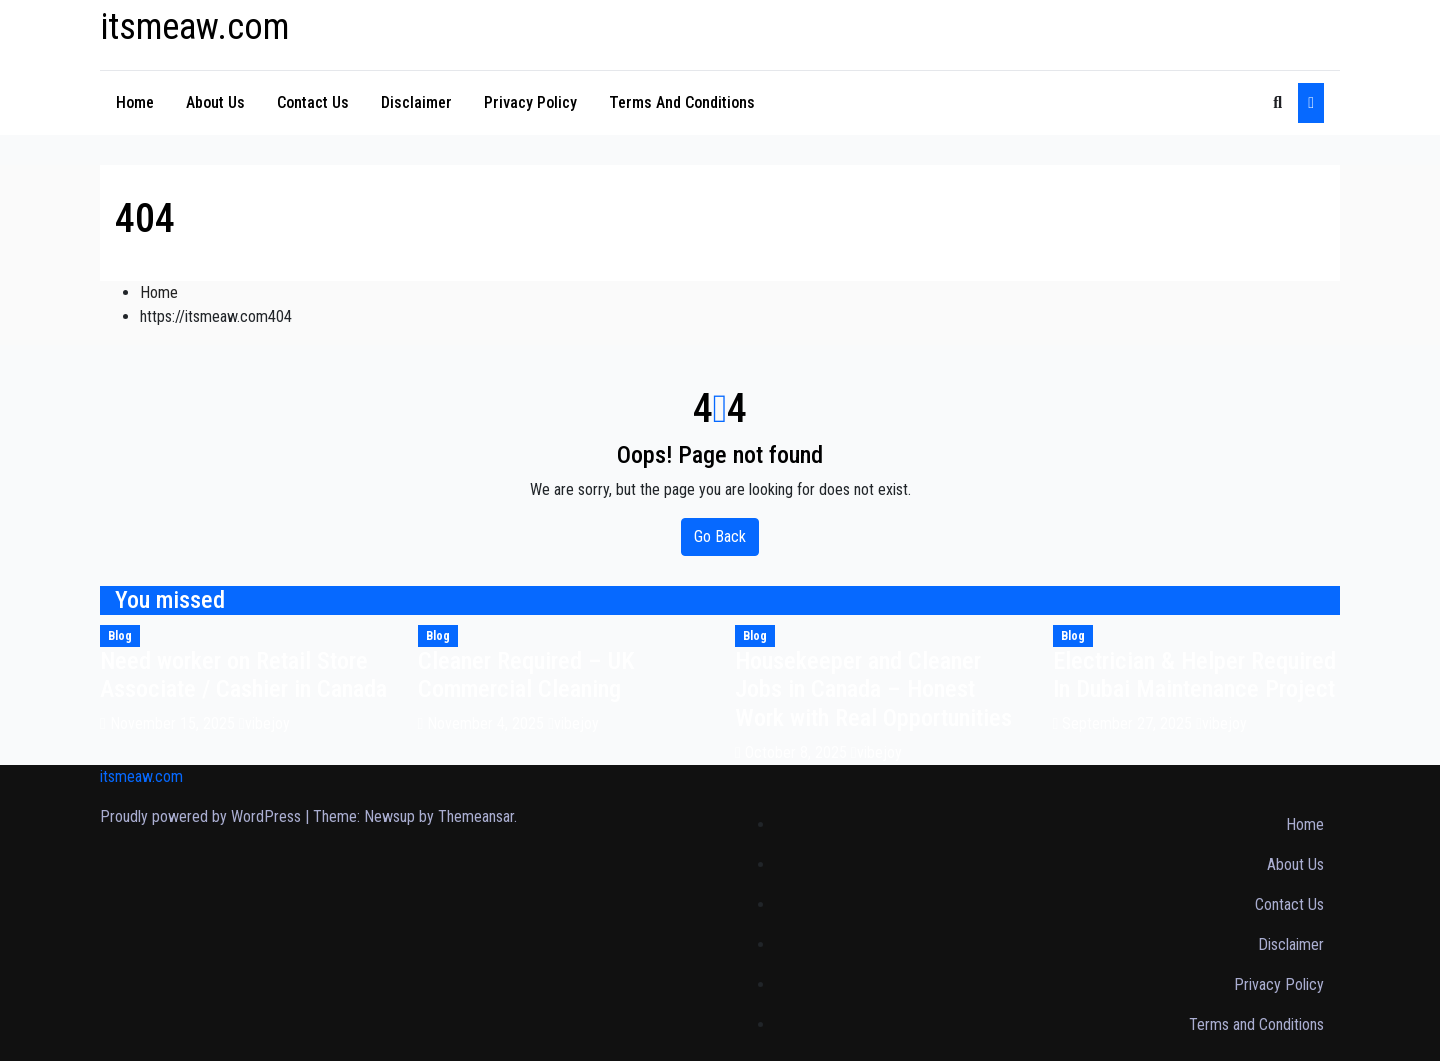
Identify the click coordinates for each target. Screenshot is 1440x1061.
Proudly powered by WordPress (202, 816)
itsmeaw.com (194, 27)
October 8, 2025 (798, 752)
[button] (1277, 102)
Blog (120, 636)
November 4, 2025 (487, 723)
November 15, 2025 (174, 723)
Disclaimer (416, 102)
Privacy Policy (530, 102)
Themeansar (476, 816)
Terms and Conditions (682, 102)
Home (135, 102)
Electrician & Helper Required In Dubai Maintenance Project (1194, 675)
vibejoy (264, 723)
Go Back (720, 536)
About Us (215, 102)
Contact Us (313, 102)
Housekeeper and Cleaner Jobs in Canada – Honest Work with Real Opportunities (873, 690)
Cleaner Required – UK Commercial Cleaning (526, 675)
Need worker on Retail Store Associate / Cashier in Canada (243, 675)
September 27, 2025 (1129, 723)
